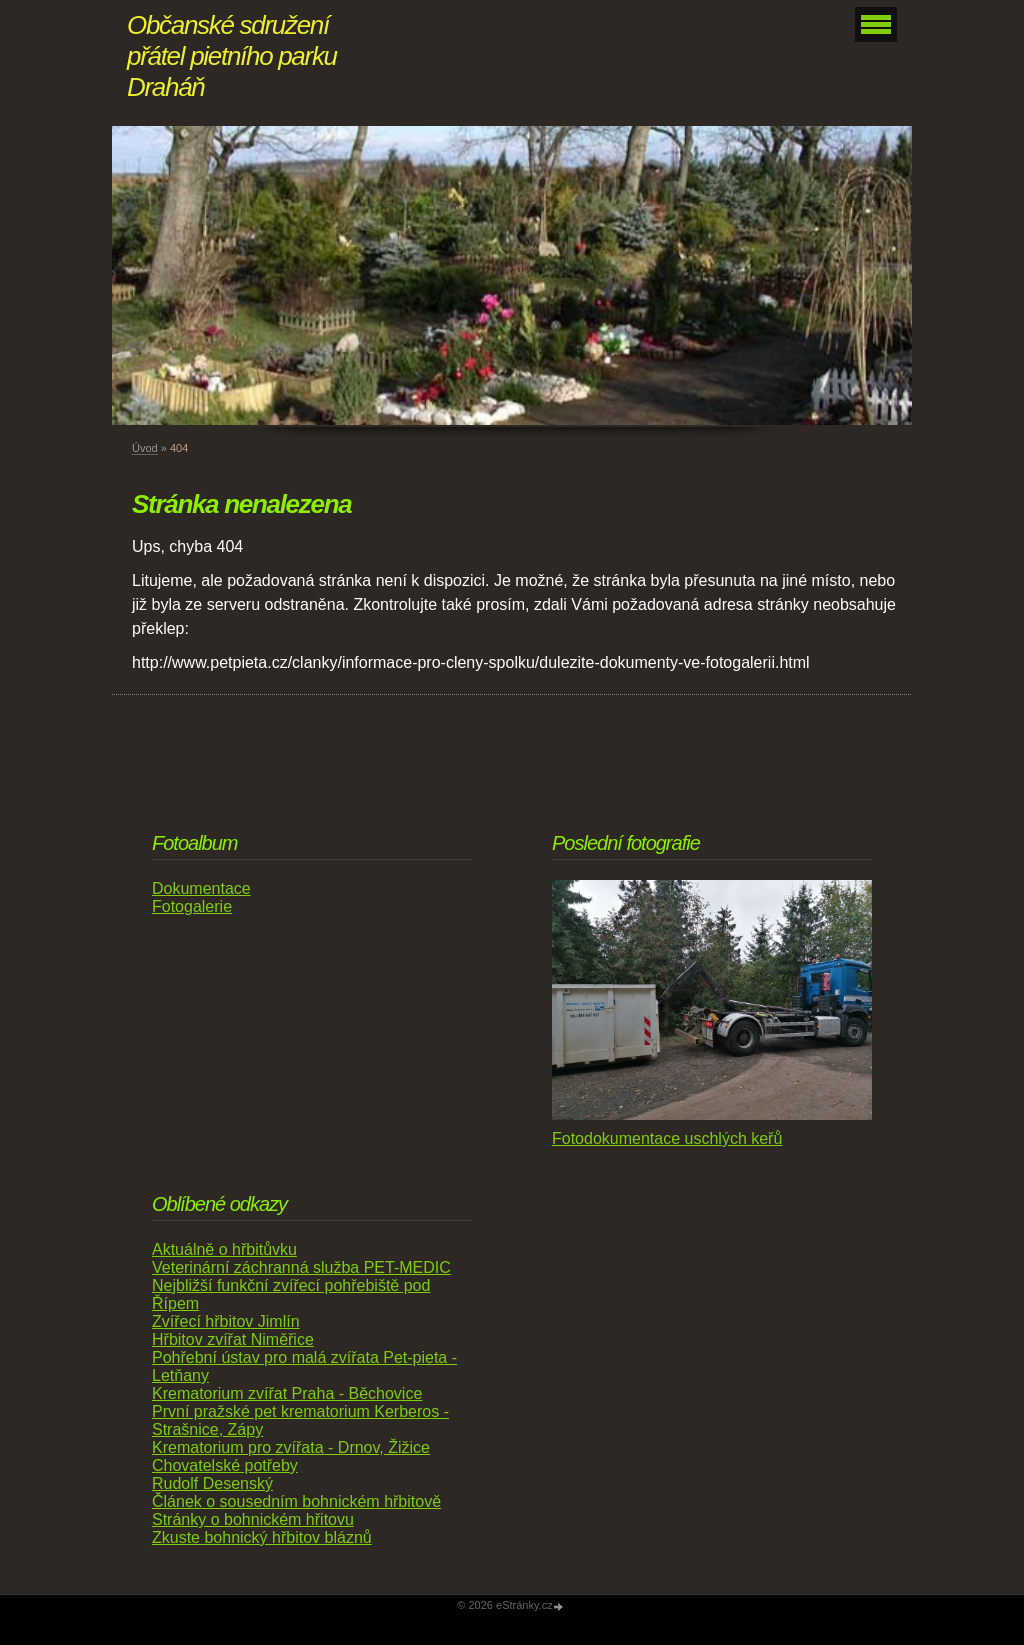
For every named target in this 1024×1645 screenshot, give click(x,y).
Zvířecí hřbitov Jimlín (226, 1321)
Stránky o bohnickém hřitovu (253, 1519)
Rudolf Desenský (212, 1483)
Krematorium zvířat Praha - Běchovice (287, 1393)
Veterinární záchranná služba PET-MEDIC (301, 1267)
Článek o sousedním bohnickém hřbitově (296, 1501)
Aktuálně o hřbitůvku (224, 1249)
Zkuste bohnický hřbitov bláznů (262, 1537)
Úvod (145, 448)
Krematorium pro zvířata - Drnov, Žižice (291, 1447)
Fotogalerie (192, 906)
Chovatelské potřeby (225, 1465)
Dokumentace (201, 888)
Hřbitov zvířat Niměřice (233, 1339)
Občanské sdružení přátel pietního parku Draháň (232, 56)
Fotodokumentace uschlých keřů (667, 1138)
